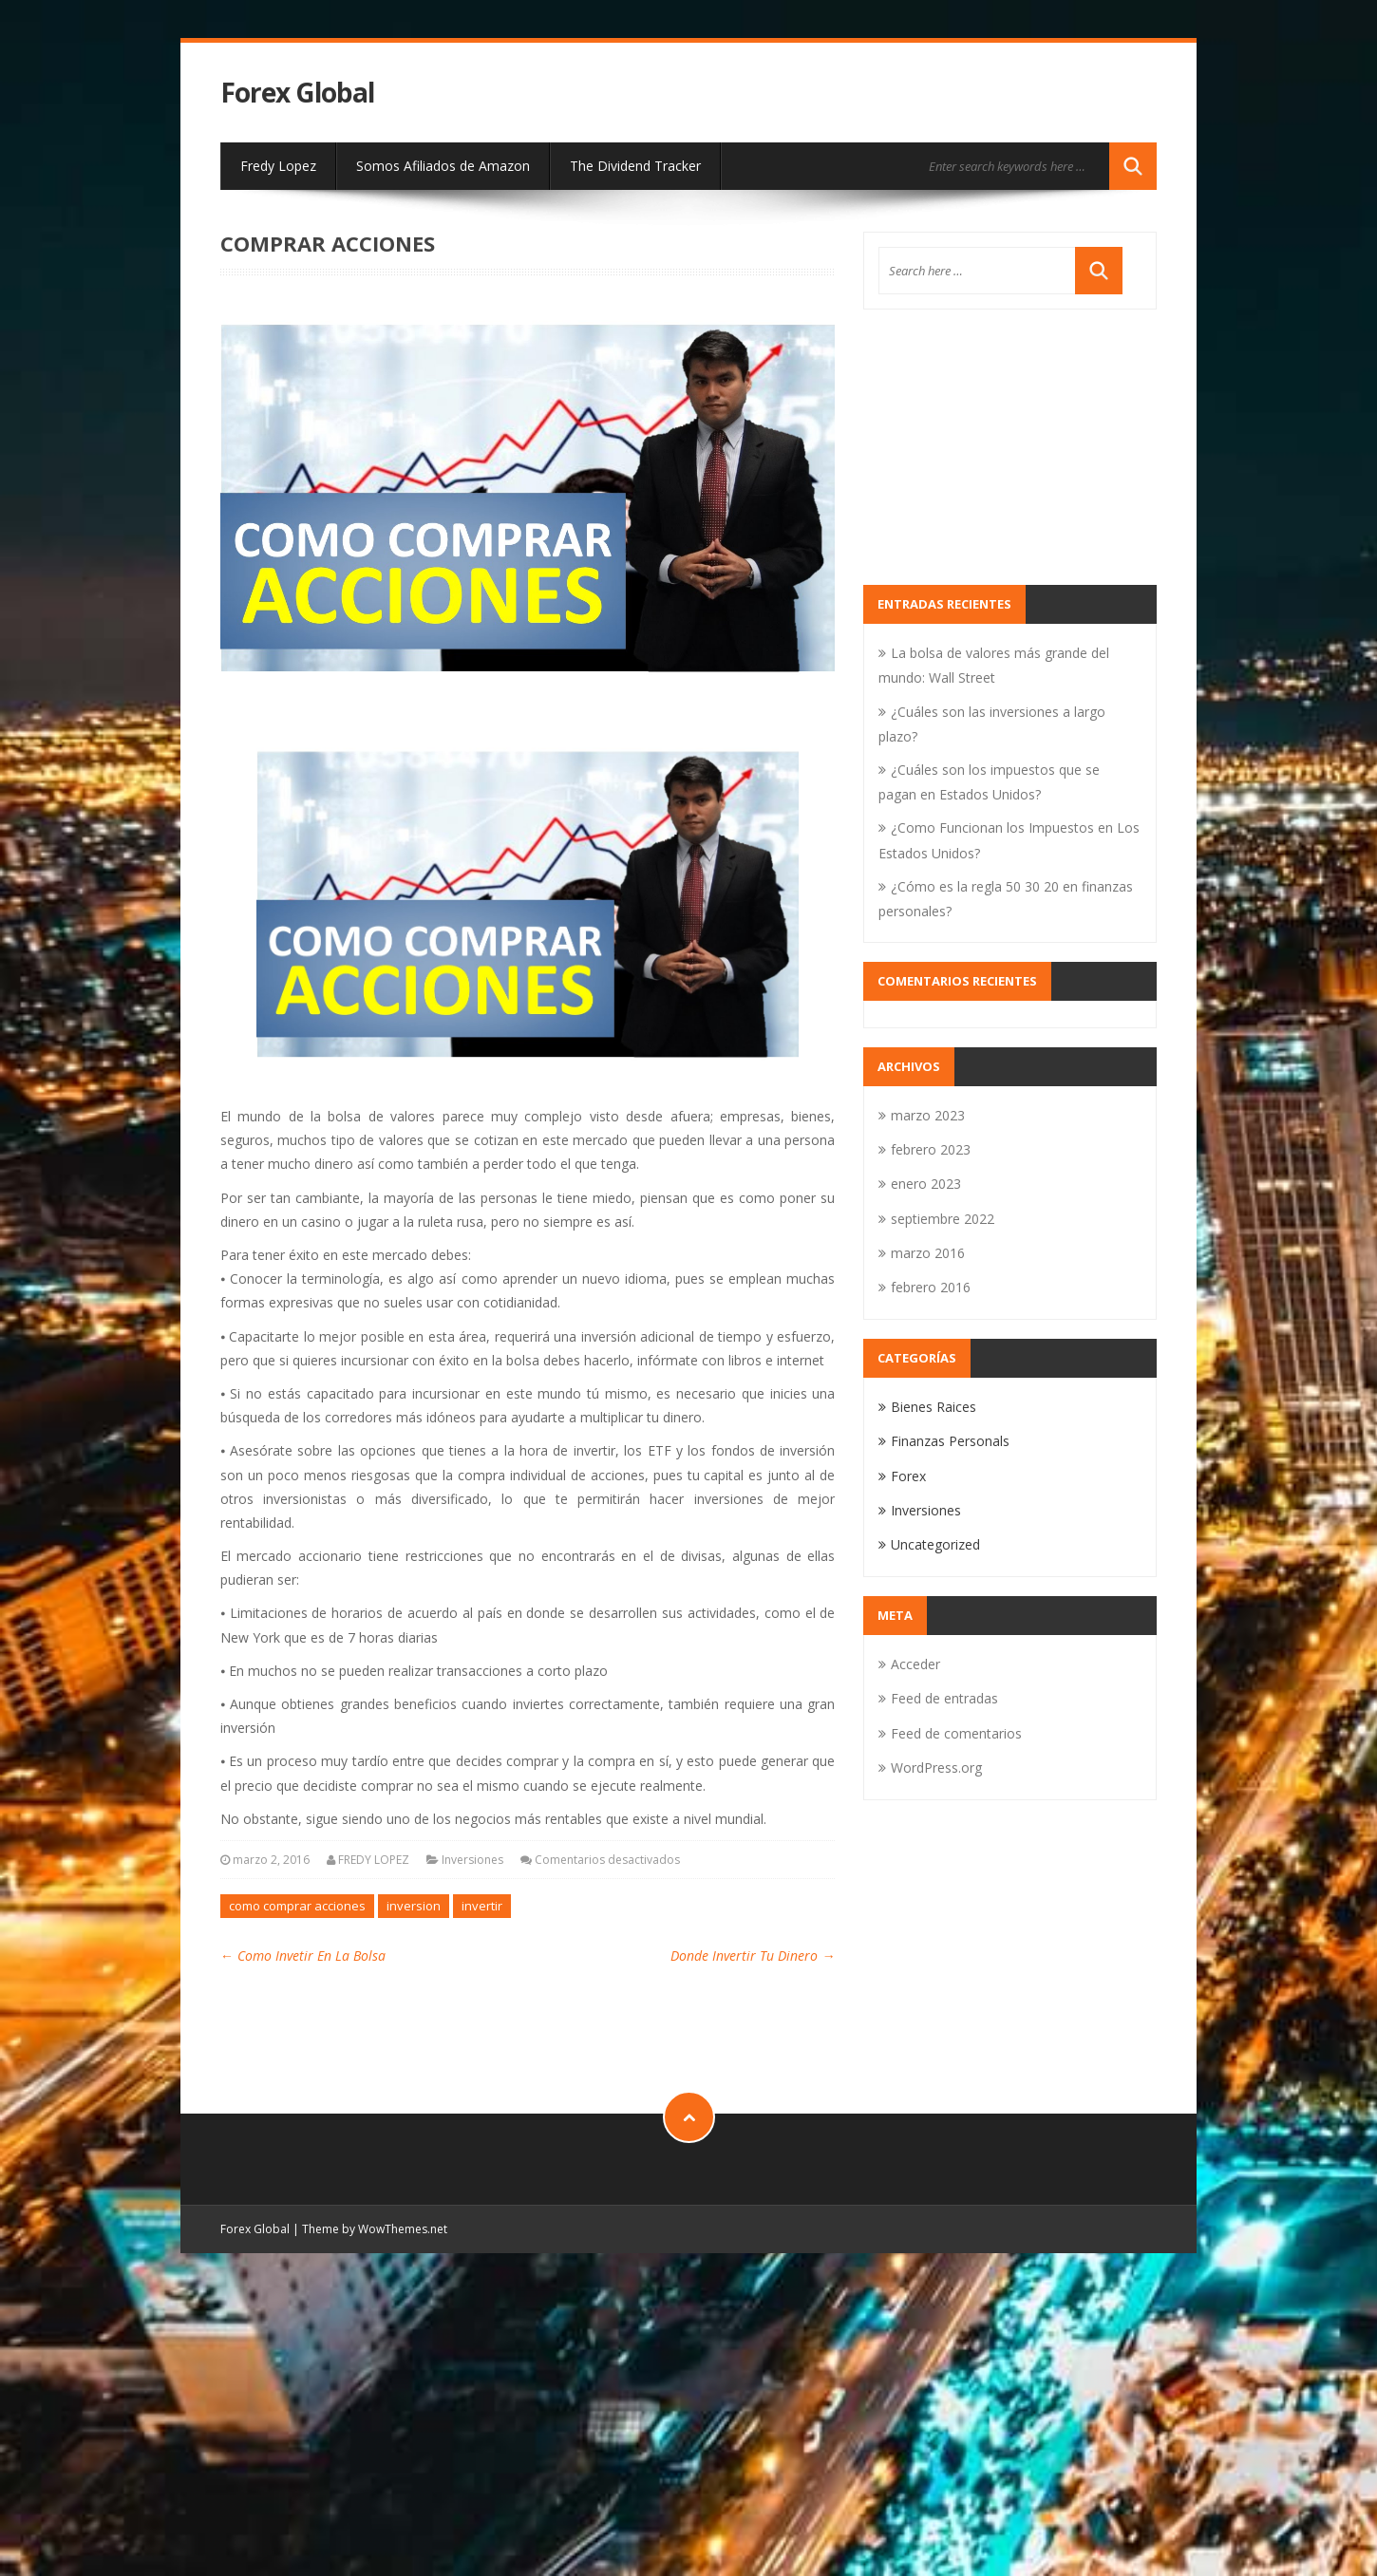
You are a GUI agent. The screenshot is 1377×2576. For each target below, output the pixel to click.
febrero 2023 (931, 1149)
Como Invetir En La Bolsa (303, 1955)
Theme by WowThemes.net (374, 2229)
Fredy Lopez (278, 166)
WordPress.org (936, 1767)
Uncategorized (935, 1544)
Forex (908, 1476)
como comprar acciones (297, 1905)
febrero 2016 (931, 1287)
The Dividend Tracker (635, 166)
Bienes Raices (933, 1407)
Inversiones (472, 1860)
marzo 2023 (928, 1115)
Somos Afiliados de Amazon (443, 166)
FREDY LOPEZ (373, 1860)
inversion (414, 1905)
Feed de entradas (944, 1698)
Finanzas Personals (950, 1441)
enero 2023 (926, 1184)
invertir (482, 1905)
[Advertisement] (1010, 447)
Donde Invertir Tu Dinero (752, 1955)
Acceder (915, 1664)
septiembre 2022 (942, 1219)
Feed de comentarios (956, 1733)
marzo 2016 (928, 1253)
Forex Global (297, 92)
